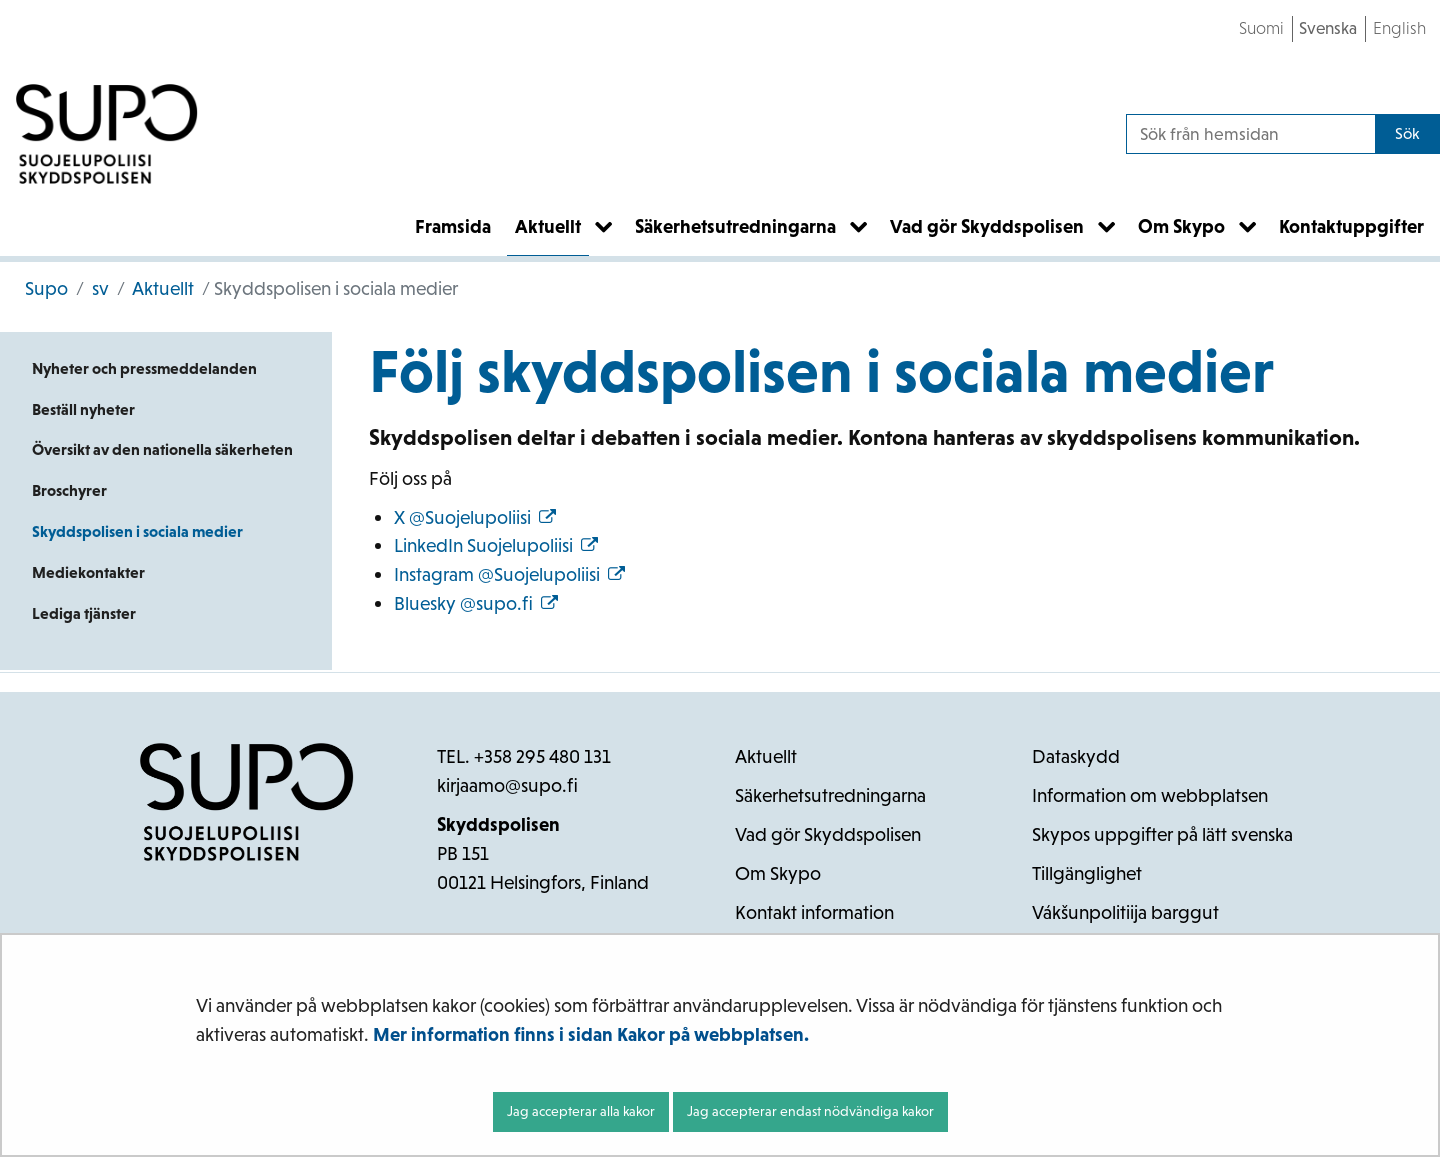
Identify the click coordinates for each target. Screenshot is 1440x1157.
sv (98, 288)
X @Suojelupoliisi (475, 517)
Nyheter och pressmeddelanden (144, 368)
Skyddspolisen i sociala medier (137, 531)
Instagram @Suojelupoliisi (509, 574)
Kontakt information (814, 912)
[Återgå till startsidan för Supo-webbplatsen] (107, 134)
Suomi (1261, 28)
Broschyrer (69, 490)
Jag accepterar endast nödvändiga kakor (810, 1111)
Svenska (1328, 28)
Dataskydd (1076, 756)
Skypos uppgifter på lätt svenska (1162, 834)
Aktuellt (161, 288)
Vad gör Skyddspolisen (828, 834)
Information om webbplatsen (1150, 795)
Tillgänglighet (1087, 873)
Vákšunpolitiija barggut (1125, 912)
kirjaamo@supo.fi (507, 785)
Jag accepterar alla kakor (581, 1111)
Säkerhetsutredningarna (830, 795)
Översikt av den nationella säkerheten (162, 449)
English (1399, 28)
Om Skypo (778, 873)
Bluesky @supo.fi (476, 603)
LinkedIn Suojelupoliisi (496, 545)
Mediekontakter (88, 572)
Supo (46, 288)
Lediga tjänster (84, 613)
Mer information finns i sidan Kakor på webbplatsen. (591, 1034)
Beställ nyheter (83, 409)
